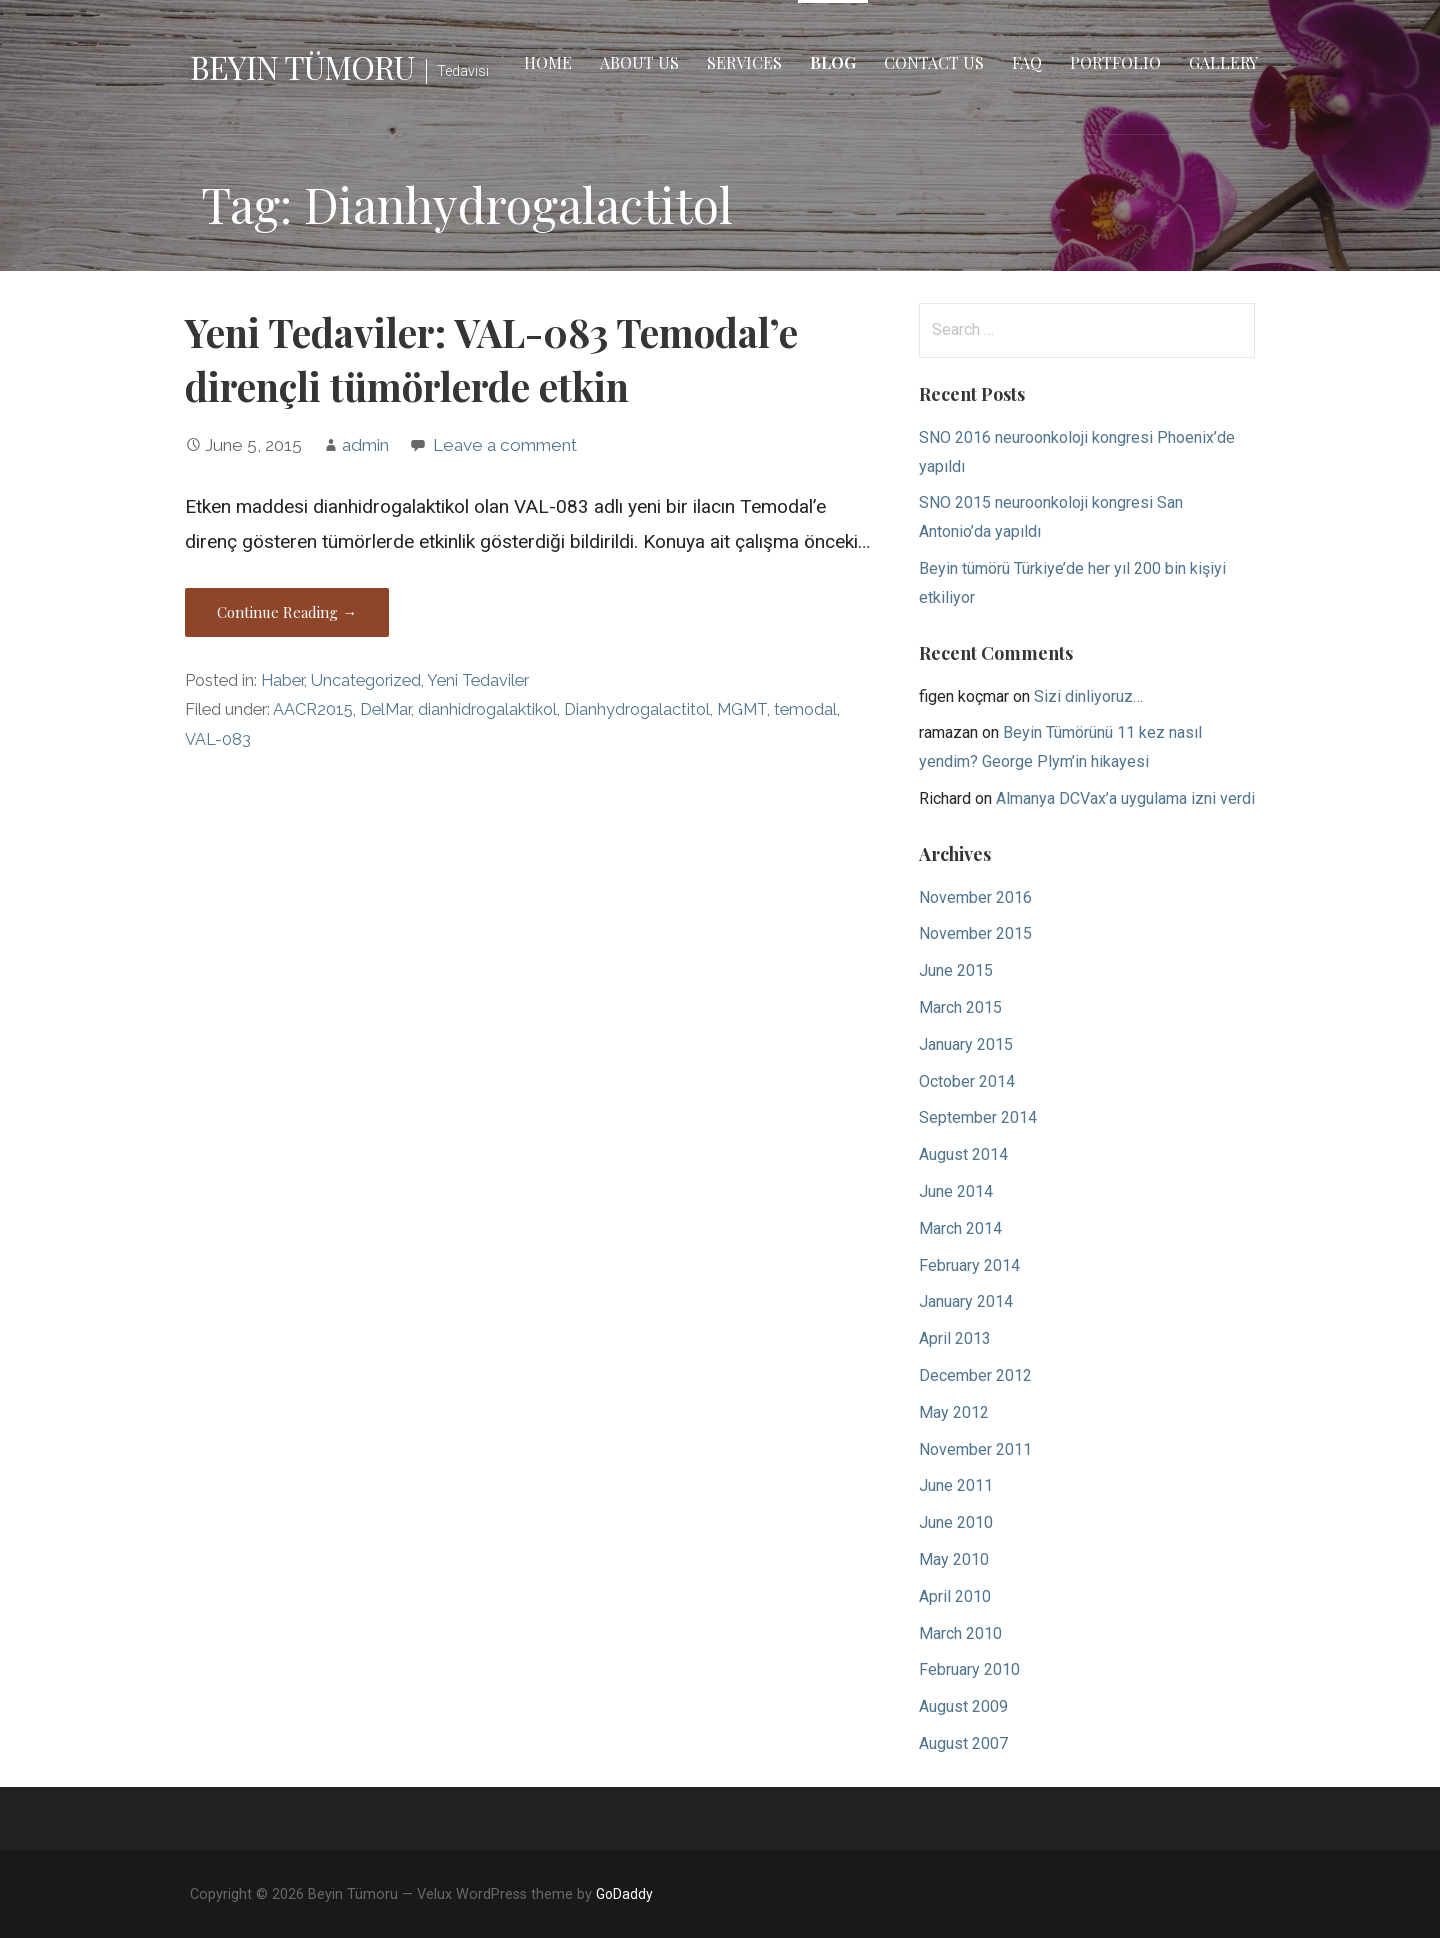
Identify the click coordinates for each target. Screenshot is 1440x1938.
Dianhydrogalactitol (637, 709)
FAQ (1027, 62)
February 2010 (969, 1669)
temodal (805, 709)
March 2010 (960, 1633)
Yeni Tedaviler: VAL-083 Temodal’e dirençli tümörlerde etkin (491, 359)
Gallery (1223, 62)
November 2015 (975, 933)
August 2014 (963, 1154)
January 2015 (966, 1044)
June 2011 (956, 1485)
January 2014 (966, 1301)
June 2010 (956, 1522)
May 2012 (954, 1412)
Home (548, 62)
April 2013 (955, 1338)
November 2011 (975, 1449)
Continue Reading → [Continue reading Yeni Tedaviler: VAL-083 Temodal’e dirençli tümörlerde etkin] (287, 612)
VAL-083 (218, 739)
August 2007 (963, 1743)
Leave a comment (505, 445)
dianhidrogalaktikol (487, 709)
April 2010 (955, 1596)
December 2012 (975, 1375)
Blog (833, 62)
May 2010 (954, 1559)
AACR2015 (313, 709)
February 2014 (969, 1265)
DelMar (385, 709)
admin (365, 445)
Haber (282, 680)
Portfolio (1115, 62)
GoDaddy (624, 1894)
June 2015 (956, 970)
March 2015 (960, 1007)
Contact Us (934, 62)
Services (744, 62)
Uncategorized (366, 680)
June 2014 (956, 1191)
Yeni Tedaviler (478, 680)
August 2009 (963, 1706)
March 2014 (960, 1228)
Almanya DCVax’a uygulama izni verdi (1125, 798)
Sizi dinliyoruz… (1088, 696)
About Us (639, 62)
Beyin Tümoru (302, 66)
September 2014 (978, 1117)
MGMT (742, 709)
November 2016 (975, 897)
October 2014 (967, 1081)
